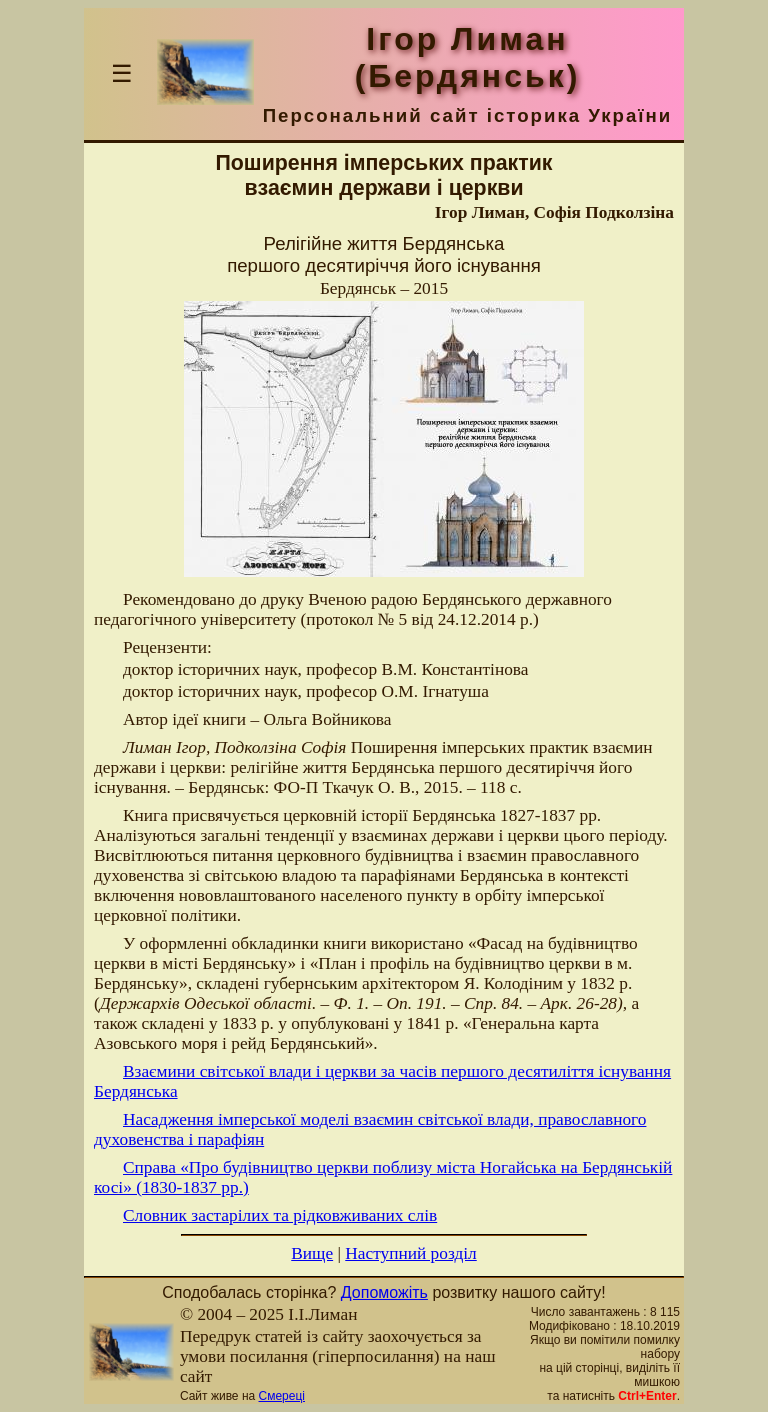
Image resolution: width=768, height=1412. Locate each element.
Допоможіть (384, 1292)
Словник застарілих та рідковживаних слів (280, 1215)
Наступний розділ (410, 1253)
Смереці (282, 1396)
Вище (312, 1253)
